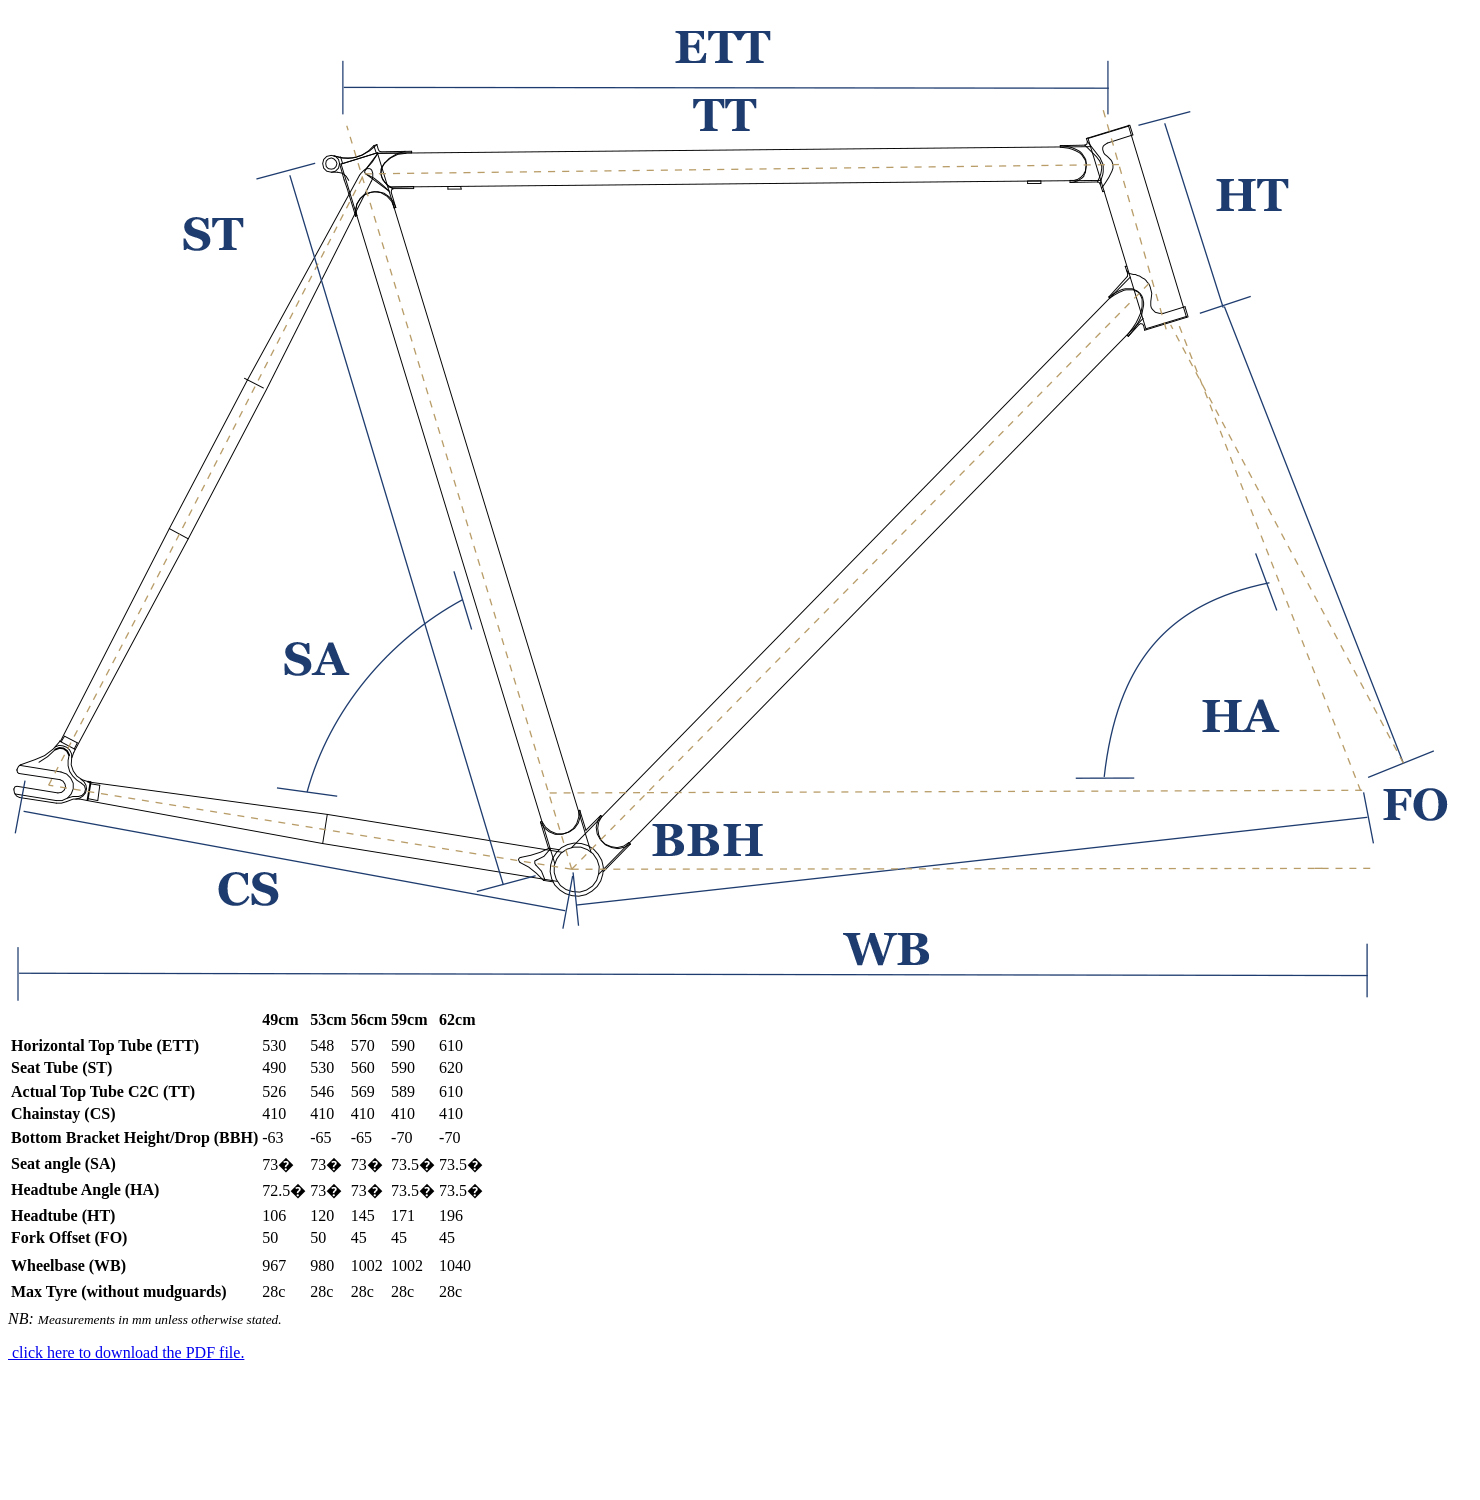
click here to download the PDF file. (126, 1352)
